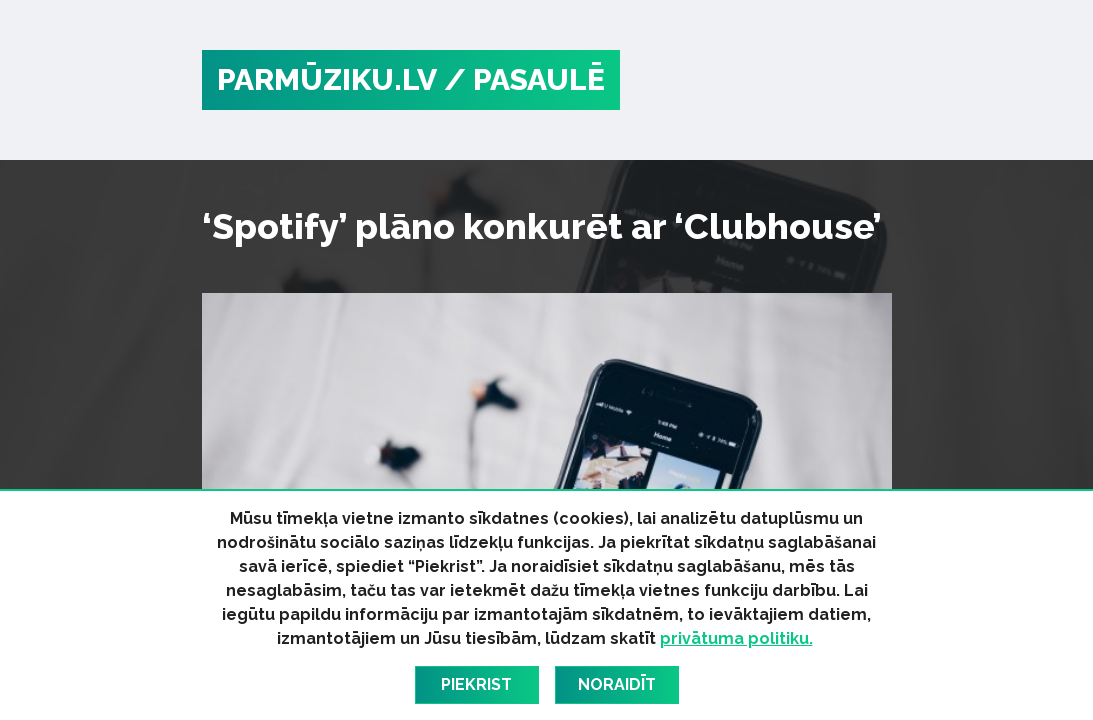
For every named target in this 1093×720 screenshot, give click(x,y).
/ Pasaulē (524, 79)
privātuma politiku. (736, 638)
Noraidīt (617, 684)
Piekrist (476, 684)
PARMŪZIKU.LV (327, 79)
